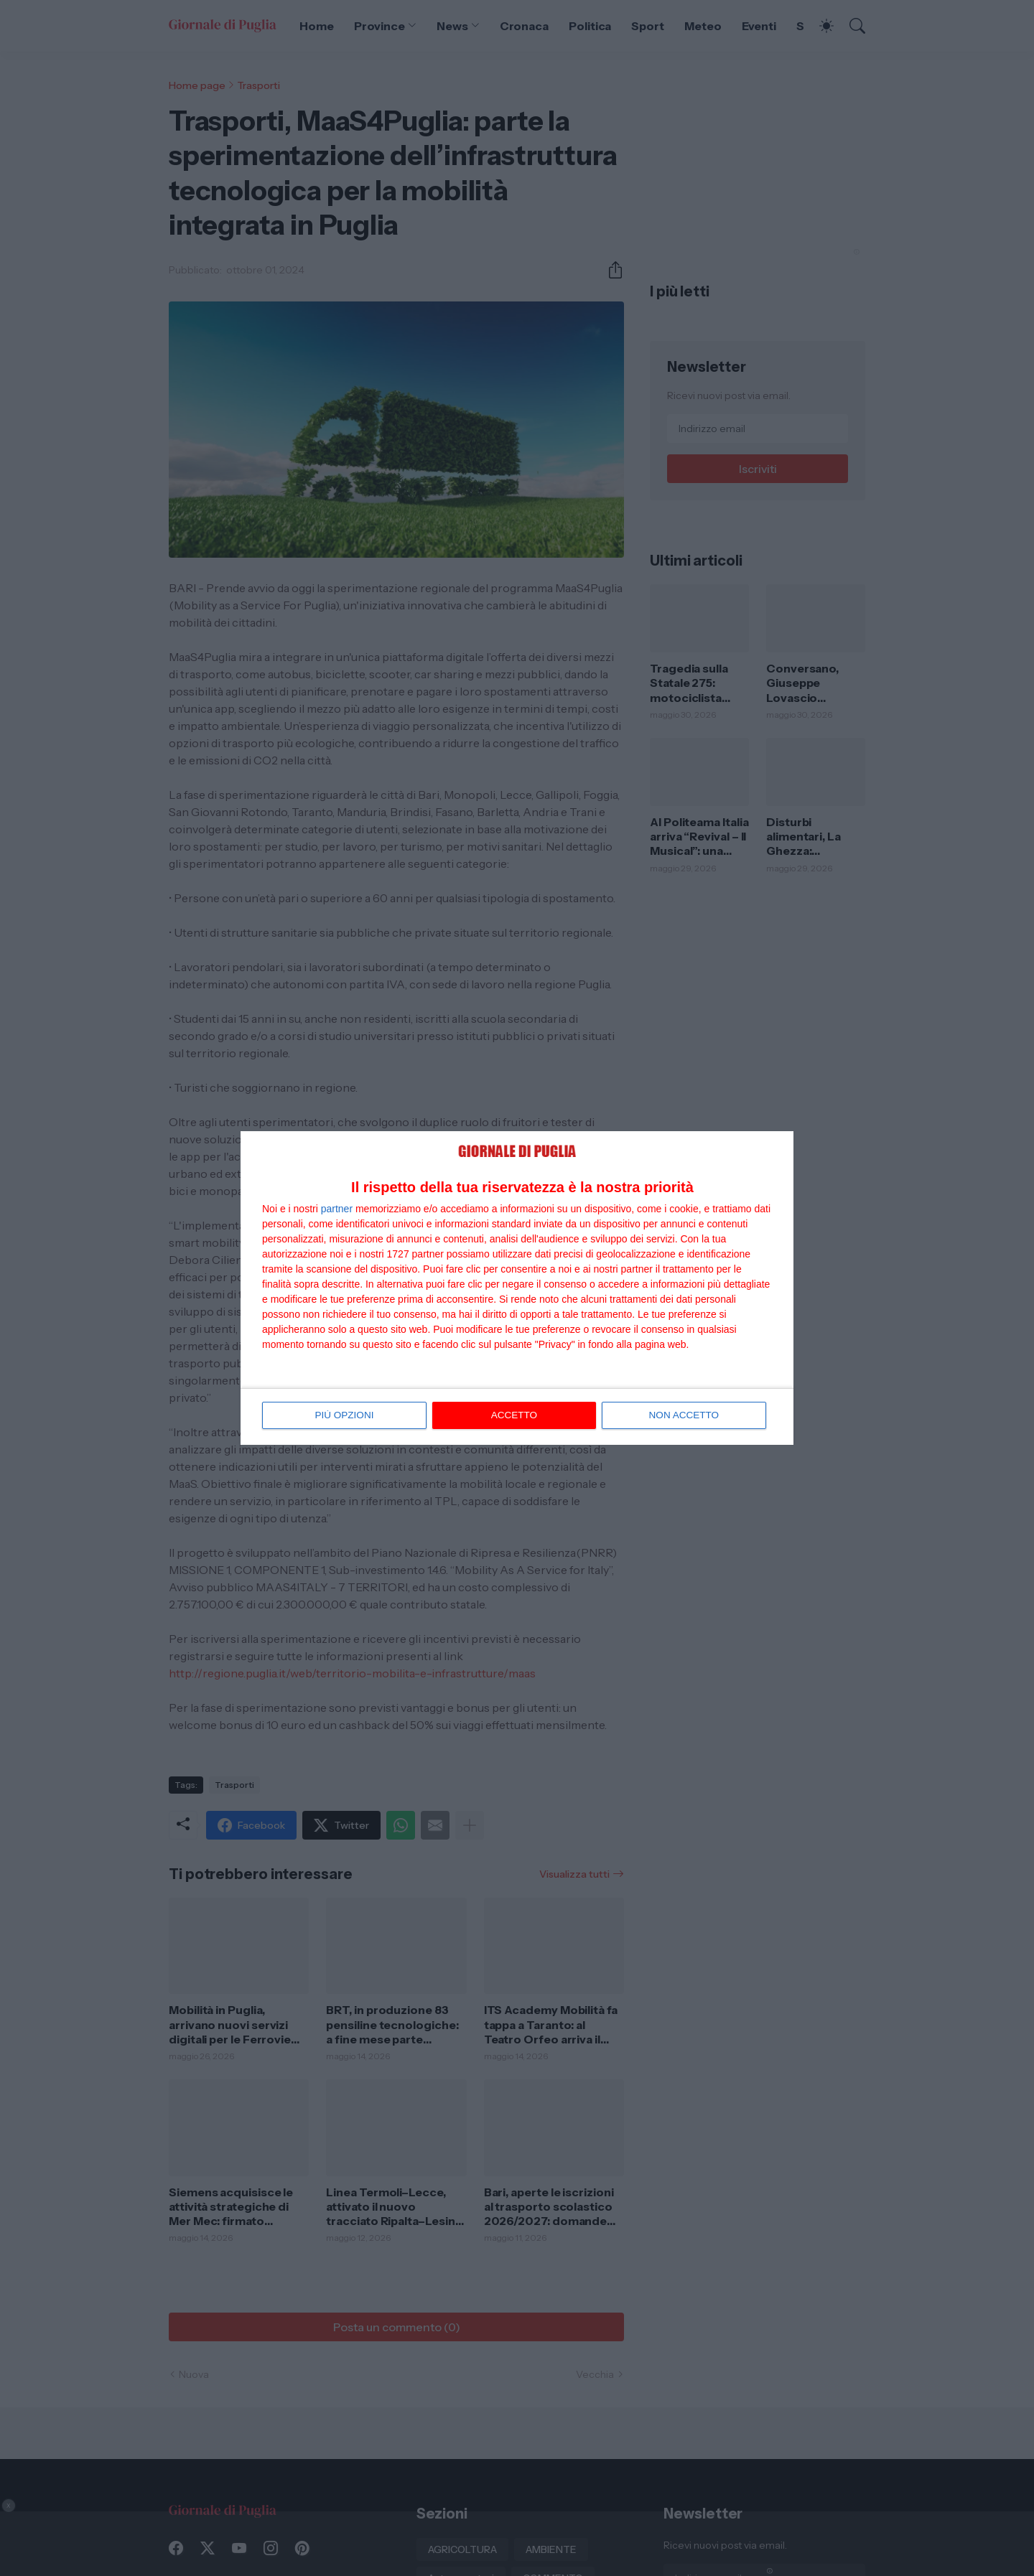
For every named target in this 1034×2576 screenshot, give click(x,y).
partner (337, 1209)
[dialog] (517, 1287)
